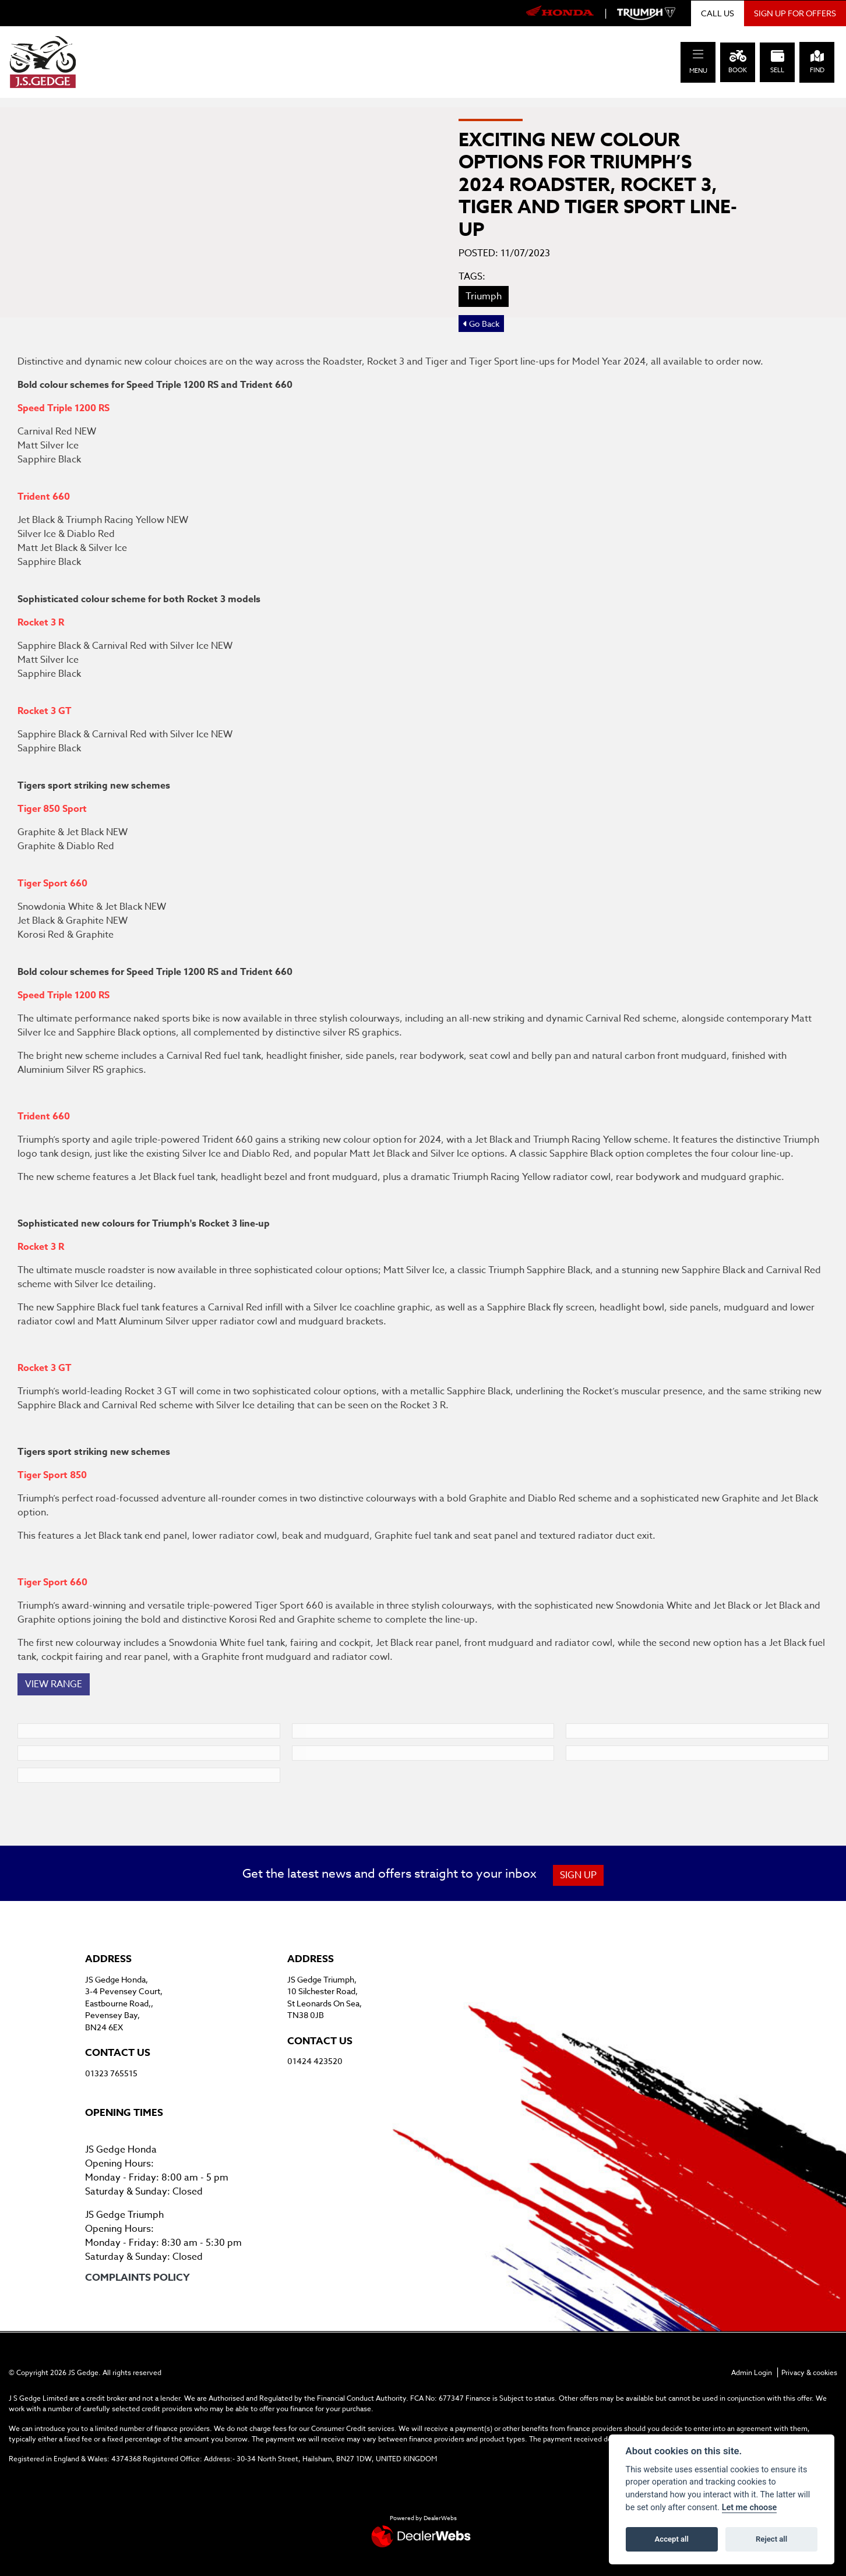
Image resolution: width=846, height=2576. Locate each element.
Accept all (672, 2539)
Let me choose (749, 2508)
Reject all (771, 2539)
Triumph (484, 296)
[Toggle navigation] (698, 54)
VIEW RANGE (53, 1684)
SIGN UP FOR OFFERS (795, 13)
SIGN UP (578, 1875)
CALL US (717, 13)
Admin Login (751, 2372)
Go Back (481, 323)
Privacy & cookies (809, 2372)
